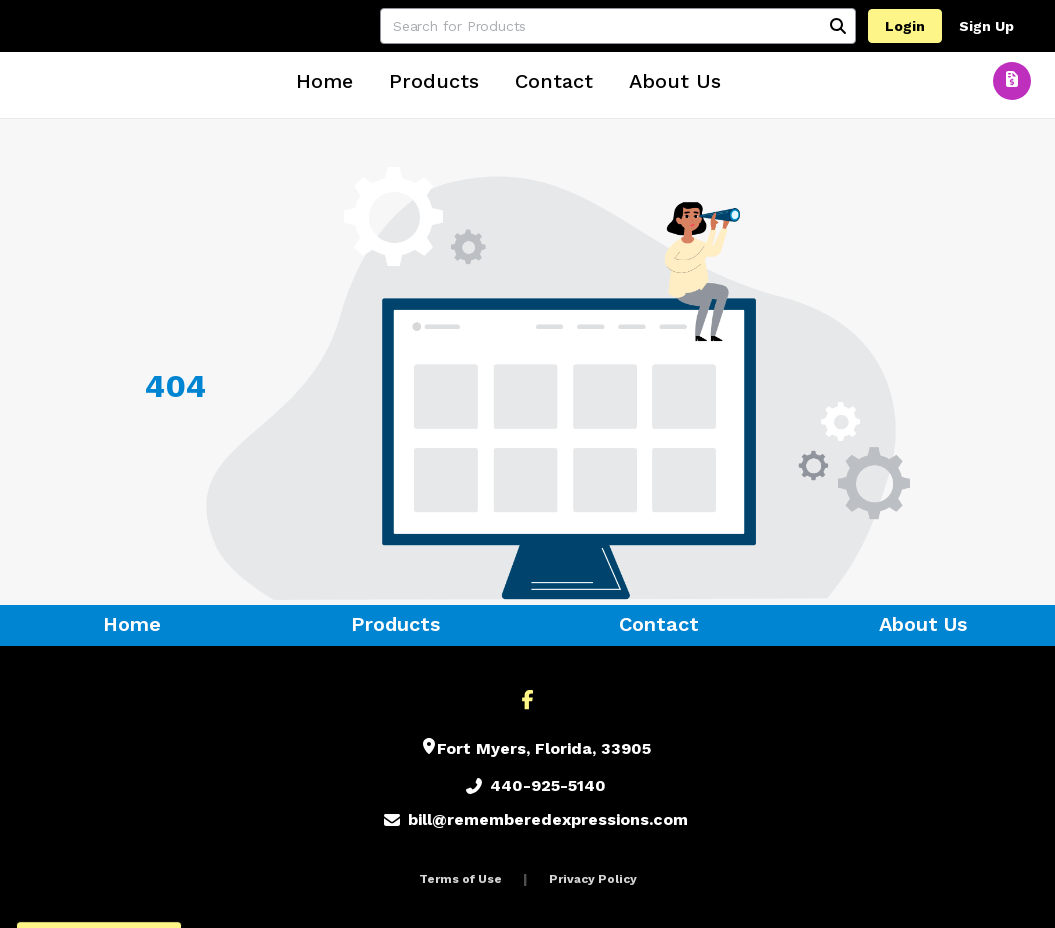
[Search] (838, 26)
